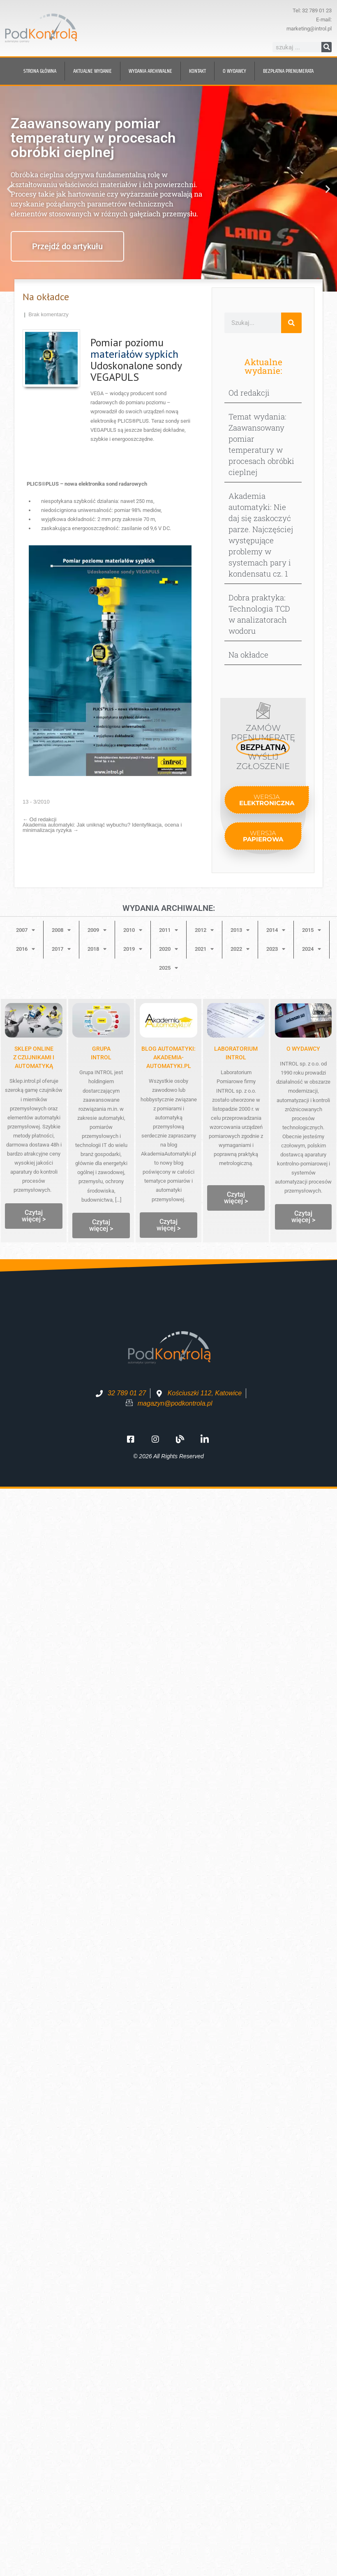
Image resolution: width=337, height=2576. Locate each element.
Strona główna (39, 71)
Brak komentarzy (48, 314)
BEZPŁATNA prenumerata (288, 71)
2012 (204, 930)
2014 (275, 930)
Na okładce (248, 654)
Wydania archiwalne (150, 71)
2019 (132, 949)
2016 (25, 949)
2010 (132, 930)
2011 (168, 930)
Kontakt (197, 71)
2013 (240, 930)
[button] (9, 189)
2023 (275, 949)
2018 (97, 949)
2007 (25, 930)
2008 (61, 930)
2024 (311, 949)
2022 (240, 949)
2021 (204, 949)
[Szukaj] (326, 47)
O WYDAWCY (303, 1048)
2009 (97, 930)
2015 (311, 930)
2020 (168, 949)
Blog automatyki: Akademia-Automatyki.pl (168, 1057)
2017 (61, 949)
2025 (168, 968)
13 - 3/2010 (36, 802)
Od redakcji (39, 819)
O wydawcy (234, 71)
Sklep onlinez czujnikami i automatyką (33, 1057)
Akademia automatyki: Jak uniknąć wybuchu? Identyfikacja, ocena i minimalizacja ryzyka (102, 827)
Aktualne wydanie (92, 71)
